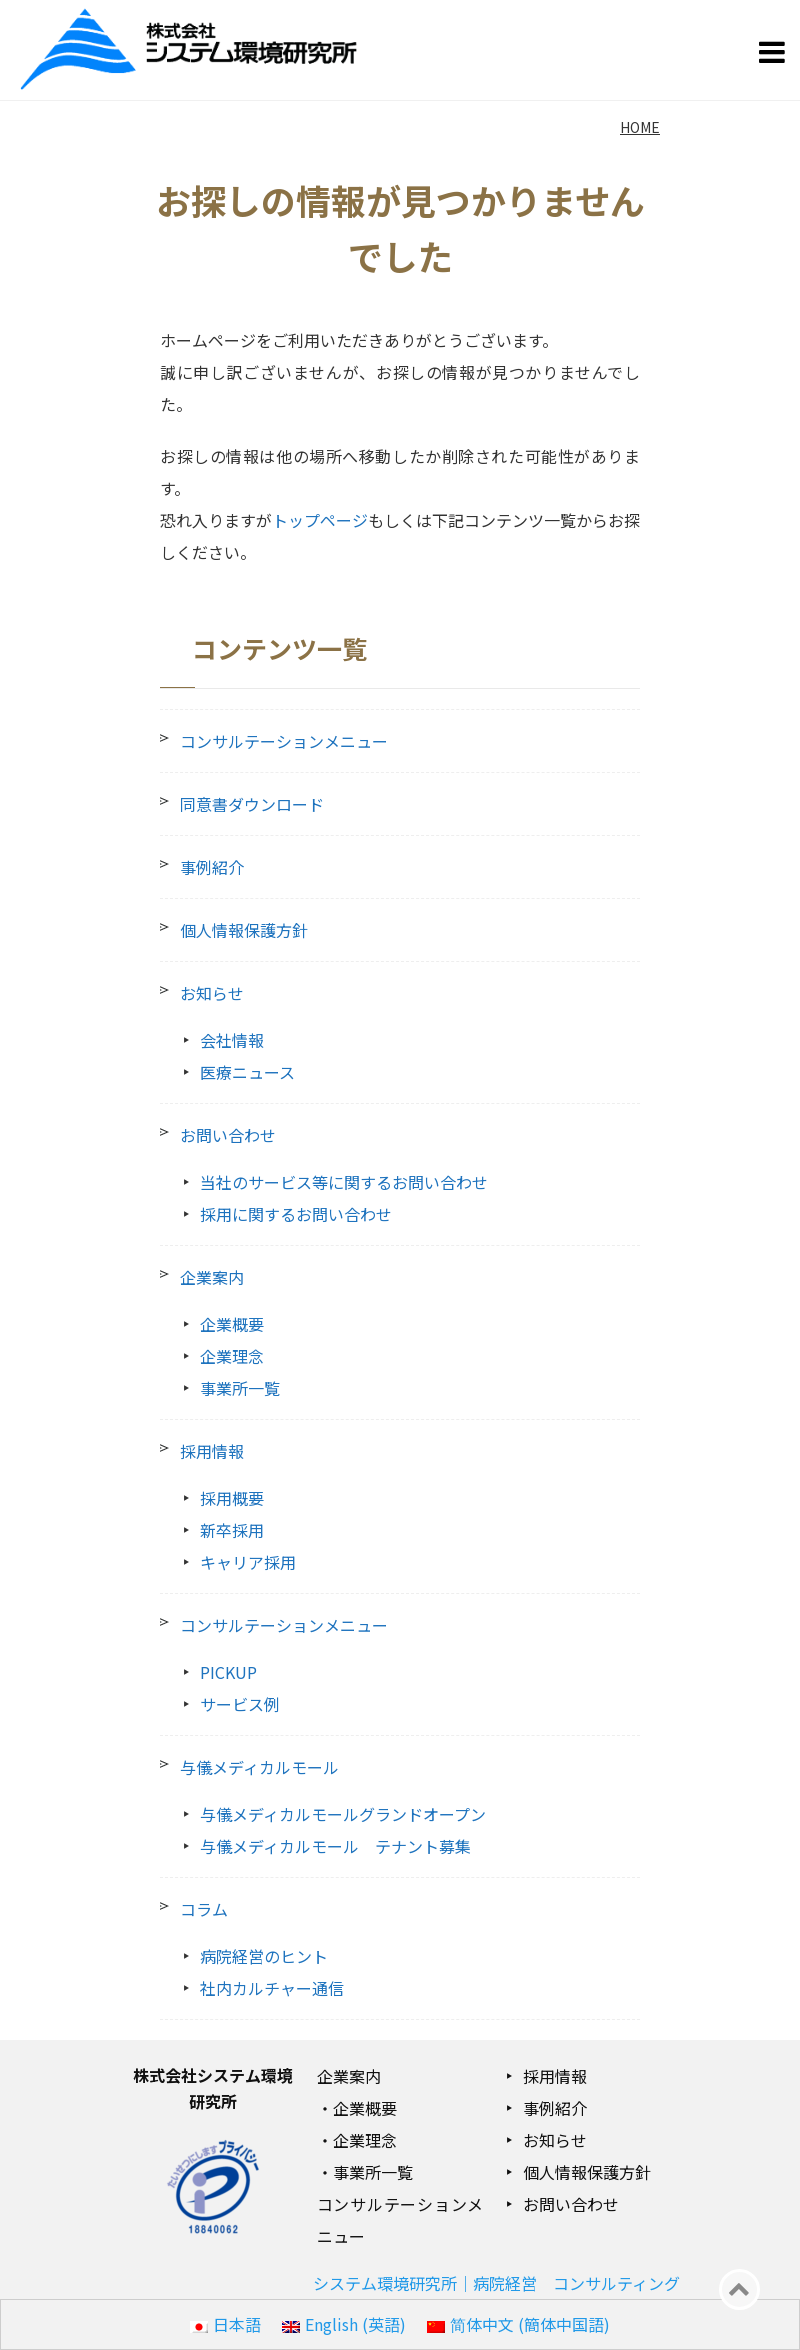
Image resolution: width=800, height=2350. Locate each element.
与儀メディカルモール (259, 1767)
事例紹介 (212, 867)
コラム (204, 1909)
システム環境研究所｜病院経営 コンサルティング (496, 2283)
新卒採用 (232, 1530)
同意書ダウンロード (252, 804)
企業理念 (232, 1356)
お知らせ (212, 993)
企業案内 (212, 1277)
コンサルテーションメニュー (284, 741)
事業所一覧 (240, 1388)
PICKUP (228, 1672)
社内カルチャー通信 (272, 1988)
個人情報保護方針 (244, 930)
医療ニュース (247, 1072)
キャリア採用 (248, 1562)
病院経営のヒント (264, 1956)
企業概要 (232, 1324)
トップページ (320, 520)
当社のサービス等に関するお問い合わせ (344, 1182)
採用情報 (212, 1451)
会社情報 (232, 1040)
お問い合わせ (228, 1135)
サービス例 (240, 1704)
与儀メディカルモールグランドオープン (343, 1814)
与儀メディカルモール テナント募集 (335, 1846)
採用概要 (232, 1498)
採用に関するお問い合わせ (296, 1214)
